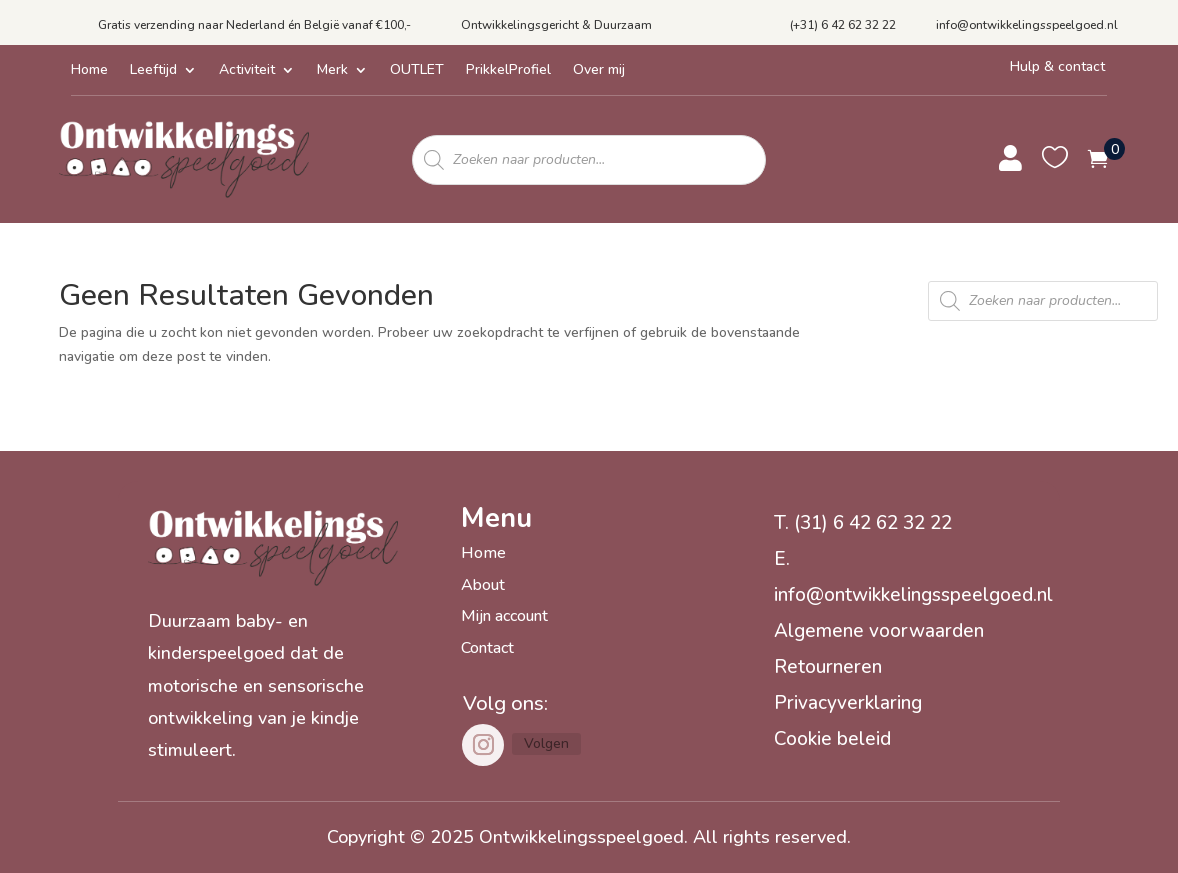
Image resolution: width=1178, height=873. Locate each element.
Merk (332, 71)
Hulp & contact (1057, 66)
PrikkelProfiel (508, 71)
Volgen (546, 743)
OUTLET (417, 71)
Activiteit (247, 71)
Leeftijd (153, 71)
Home (89, 71)
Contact (487, 648)
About (483, 585)
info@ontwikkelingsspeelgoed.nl (1027, 25)
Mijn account (504, 616)
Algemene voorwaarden (879, 631)
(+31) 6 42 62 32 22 (843, 25)
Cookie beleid (832, 739)
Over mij (599, 71)
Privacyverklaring (848, 703)
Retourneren (828, 667)
